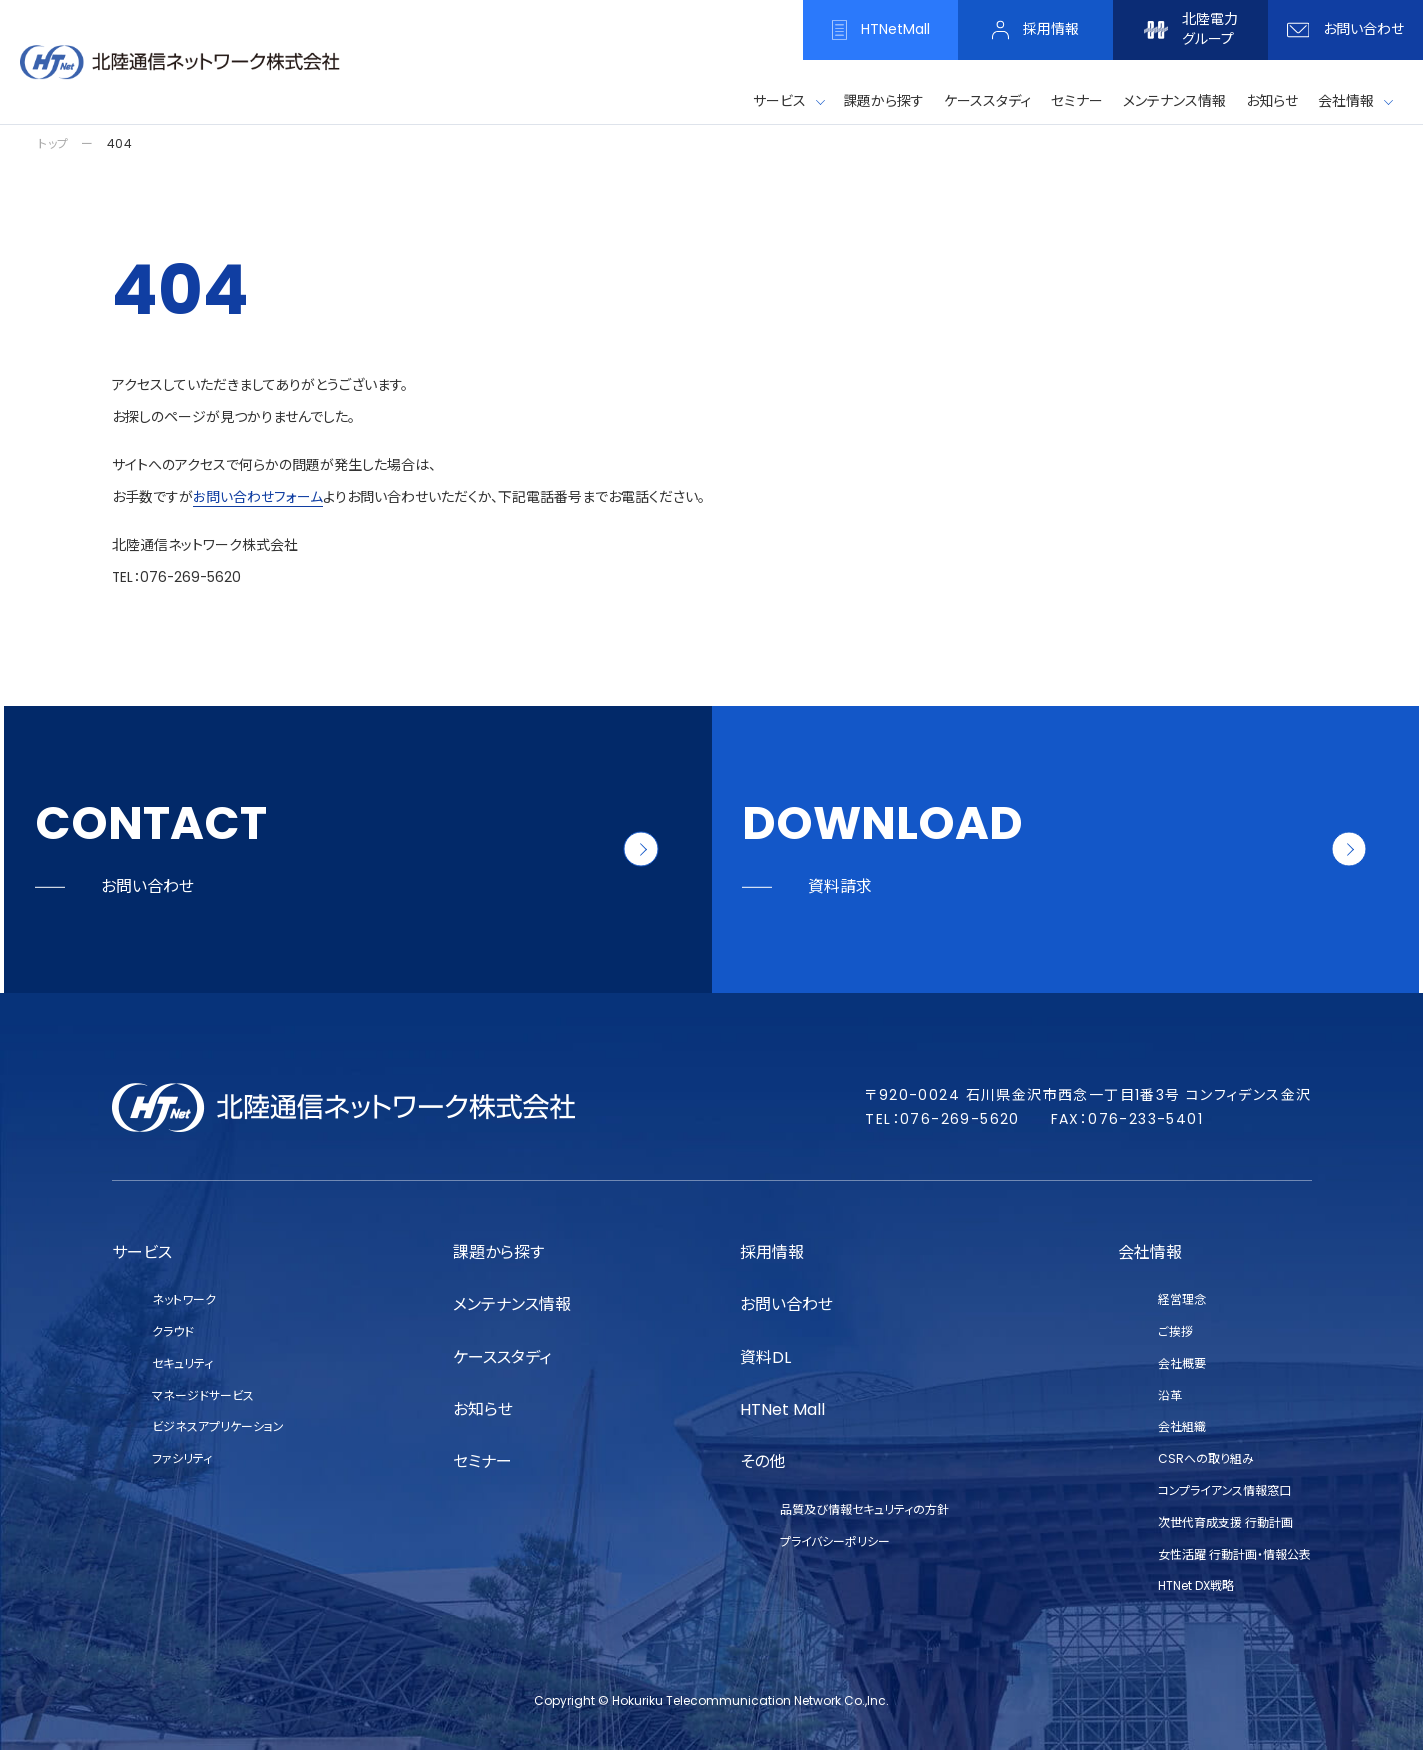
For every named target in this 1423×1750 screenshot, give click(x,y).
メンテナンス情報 (512, 1304)
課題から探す (498, 1252)
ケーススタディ (502, 1357)
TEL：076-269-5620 (178, 577)
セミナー (482, 1461)
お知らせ (483, 1409)
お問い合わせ (786, 1304)
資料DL (765, 1357)
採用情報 (772, 1252)
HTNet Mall (782, 1409)
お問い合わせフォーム (258, 497)
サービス (779, 101)
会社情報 (1346, 101)
